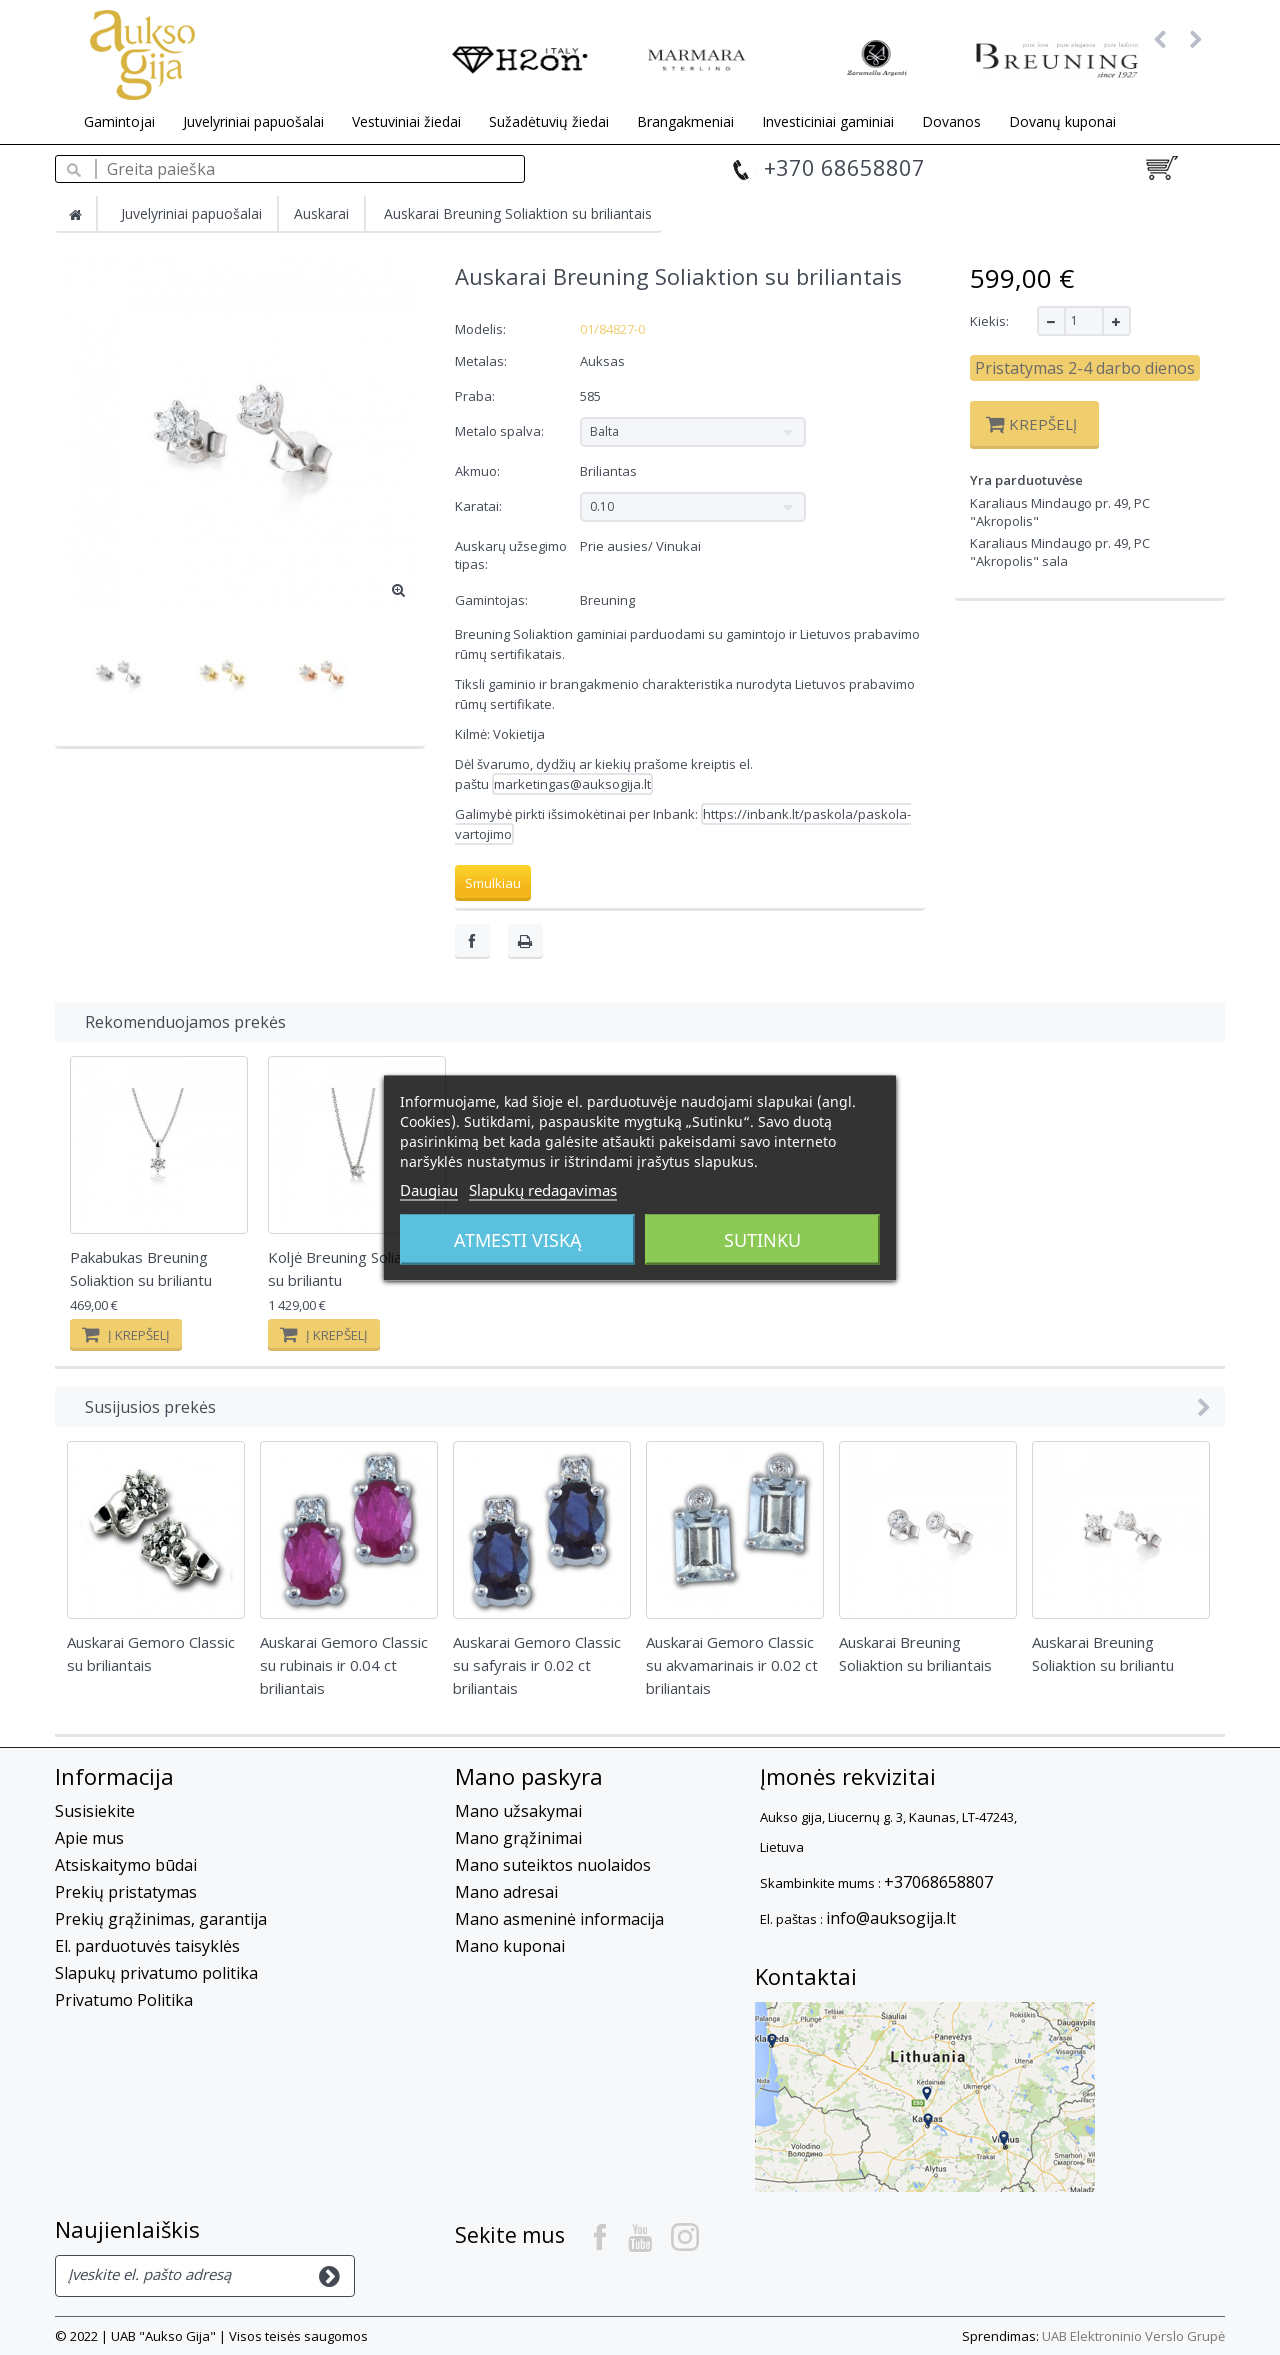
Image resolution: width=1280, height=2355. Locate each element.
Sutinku (762, 1239)
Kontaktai (806, 1976)
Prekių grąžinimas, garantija (161, 1919)
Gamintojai (119, 121)
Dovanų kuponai (1062, 121)
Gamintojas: (491, 600)
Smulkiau (493, 883)
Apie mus (89, 1838)
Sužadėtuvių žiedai (549, 121)
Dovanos (951, 121)
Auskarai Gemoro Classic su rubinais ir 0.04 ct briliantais (344, 1665)
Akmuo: (479, 471)
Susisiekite (95, 1811)
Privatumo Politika (124, 2000)
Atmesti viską (518, 1239)
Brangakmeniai (685, 121)
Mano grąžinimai (518, 1838)
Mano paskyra (529, 1776)
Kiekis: (989, 321)
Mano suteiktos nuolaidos (553, 1865)
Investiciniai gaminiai (828, 121)
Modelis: (480, 329)
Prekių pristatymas (126, 1892)
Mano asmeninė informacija (559, 1919)
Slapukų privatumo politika (156, 1973)
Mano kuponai (510, 1946)
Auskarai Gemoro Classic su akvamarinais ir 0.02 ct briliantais (732, 1665)
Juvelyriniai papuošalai (253, 121)
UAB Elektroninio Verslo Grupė (1133, 2336)
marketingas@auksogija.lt (572, 784)
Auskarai (321, 213)
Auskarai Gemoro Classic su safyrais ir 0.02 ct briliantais (537, 1665)
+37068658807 (938, 1882)
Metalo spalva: (501, 431)
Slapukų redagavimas (543, 1189)
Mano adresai (506, 1892)
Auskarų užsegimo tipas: (511, 555)
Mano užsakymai (518, 1811)
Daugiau (429, 1189)
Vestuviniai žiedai (406, 121)
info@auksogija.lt (891, 1918)
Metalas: (482, 361)
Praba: (476, 396)
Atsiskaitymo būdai (126, 1865)
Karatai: (480, 506)
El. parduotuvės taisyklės (147, 1946)
